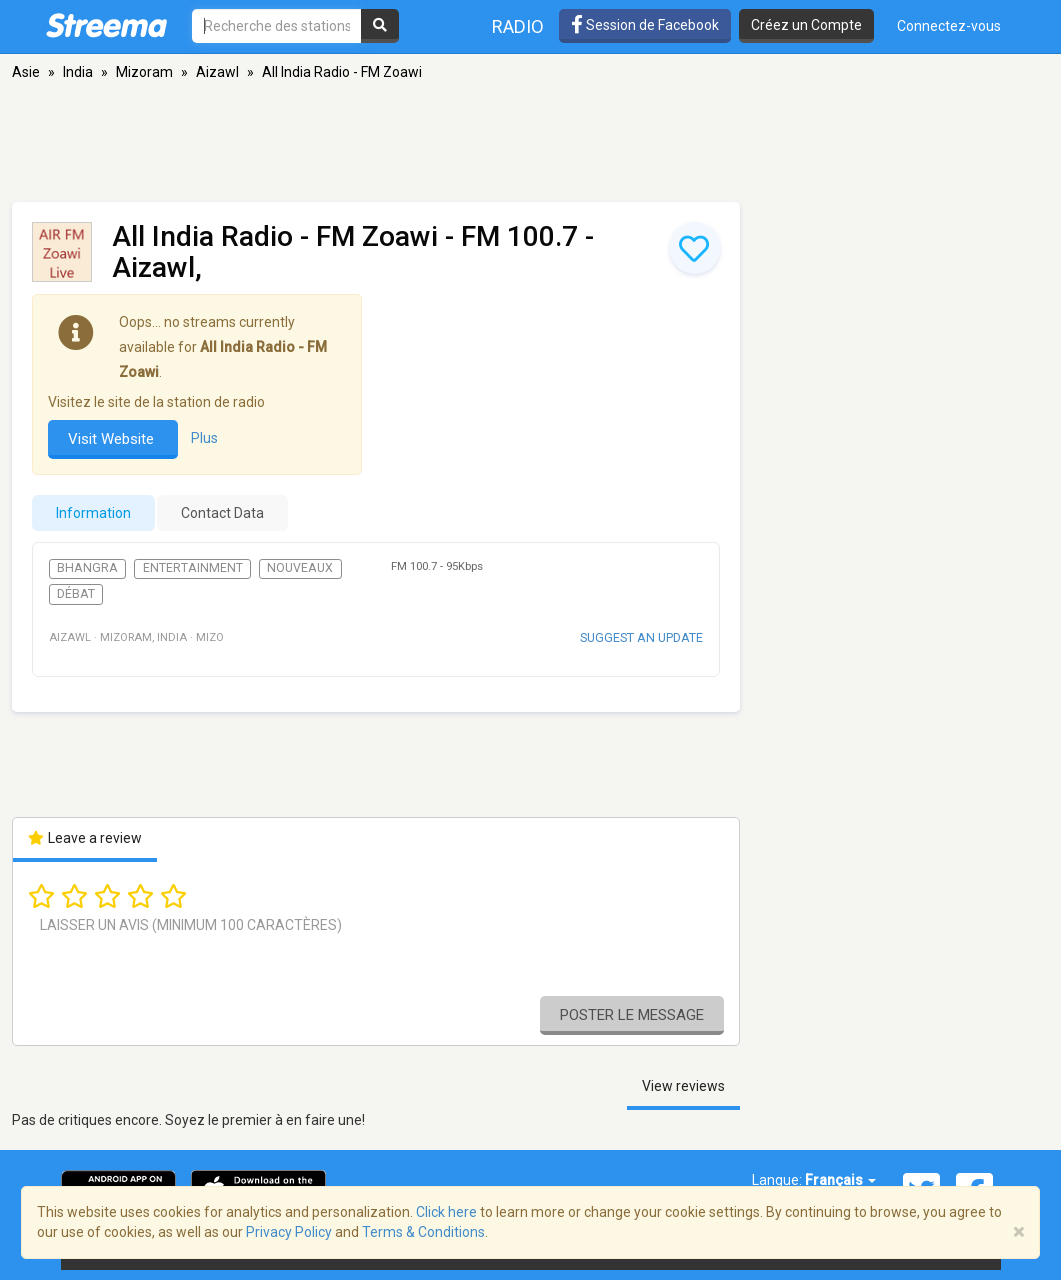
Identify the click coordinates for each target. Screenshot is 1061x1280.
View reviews (683, 1086)
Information (93, 513)
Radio (518, 26)
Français (840, 1180)
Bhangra (87, 568)
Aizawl (217, 72)
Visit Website (113, 439)
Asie (26, 72)
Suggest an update (641, 637)
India (78, 72)
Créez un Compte (806, 25)
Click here (446, 1212)
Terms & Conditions (423, 1232)
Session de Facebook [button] (645, 25)
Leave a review (85, 838)
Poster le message (632, 1015)
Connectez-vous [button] (949, 26)
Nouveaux (300, 568)
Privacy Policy (289, 1232)
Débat (76, 594)
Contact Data (222, 513)
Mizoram (144, 72)
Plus (204, 438)
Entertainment (193, 568)
